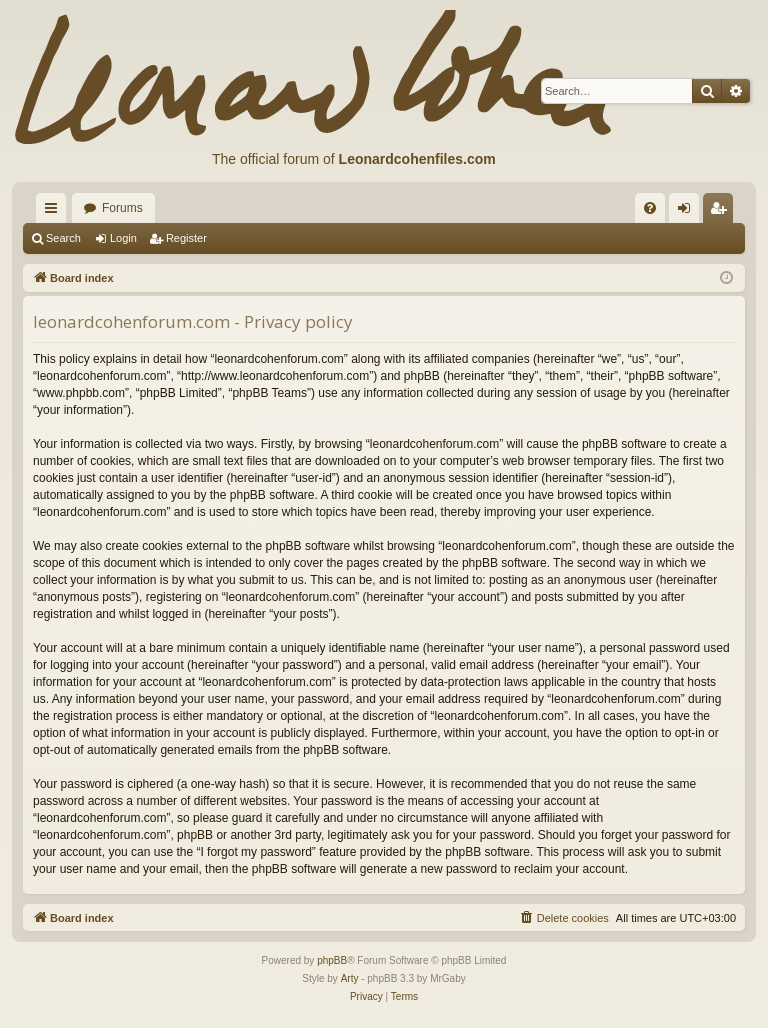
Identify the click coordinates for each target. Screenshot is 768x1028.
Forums (122, 208)
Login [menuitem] (688, 212)
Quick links (55, 212)
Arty (350, 978)
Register (186, 238)
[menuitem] (650, 208)
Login (123, 238)
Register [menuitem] (722, 212)
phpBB (332, 960)
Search (63, 238)
